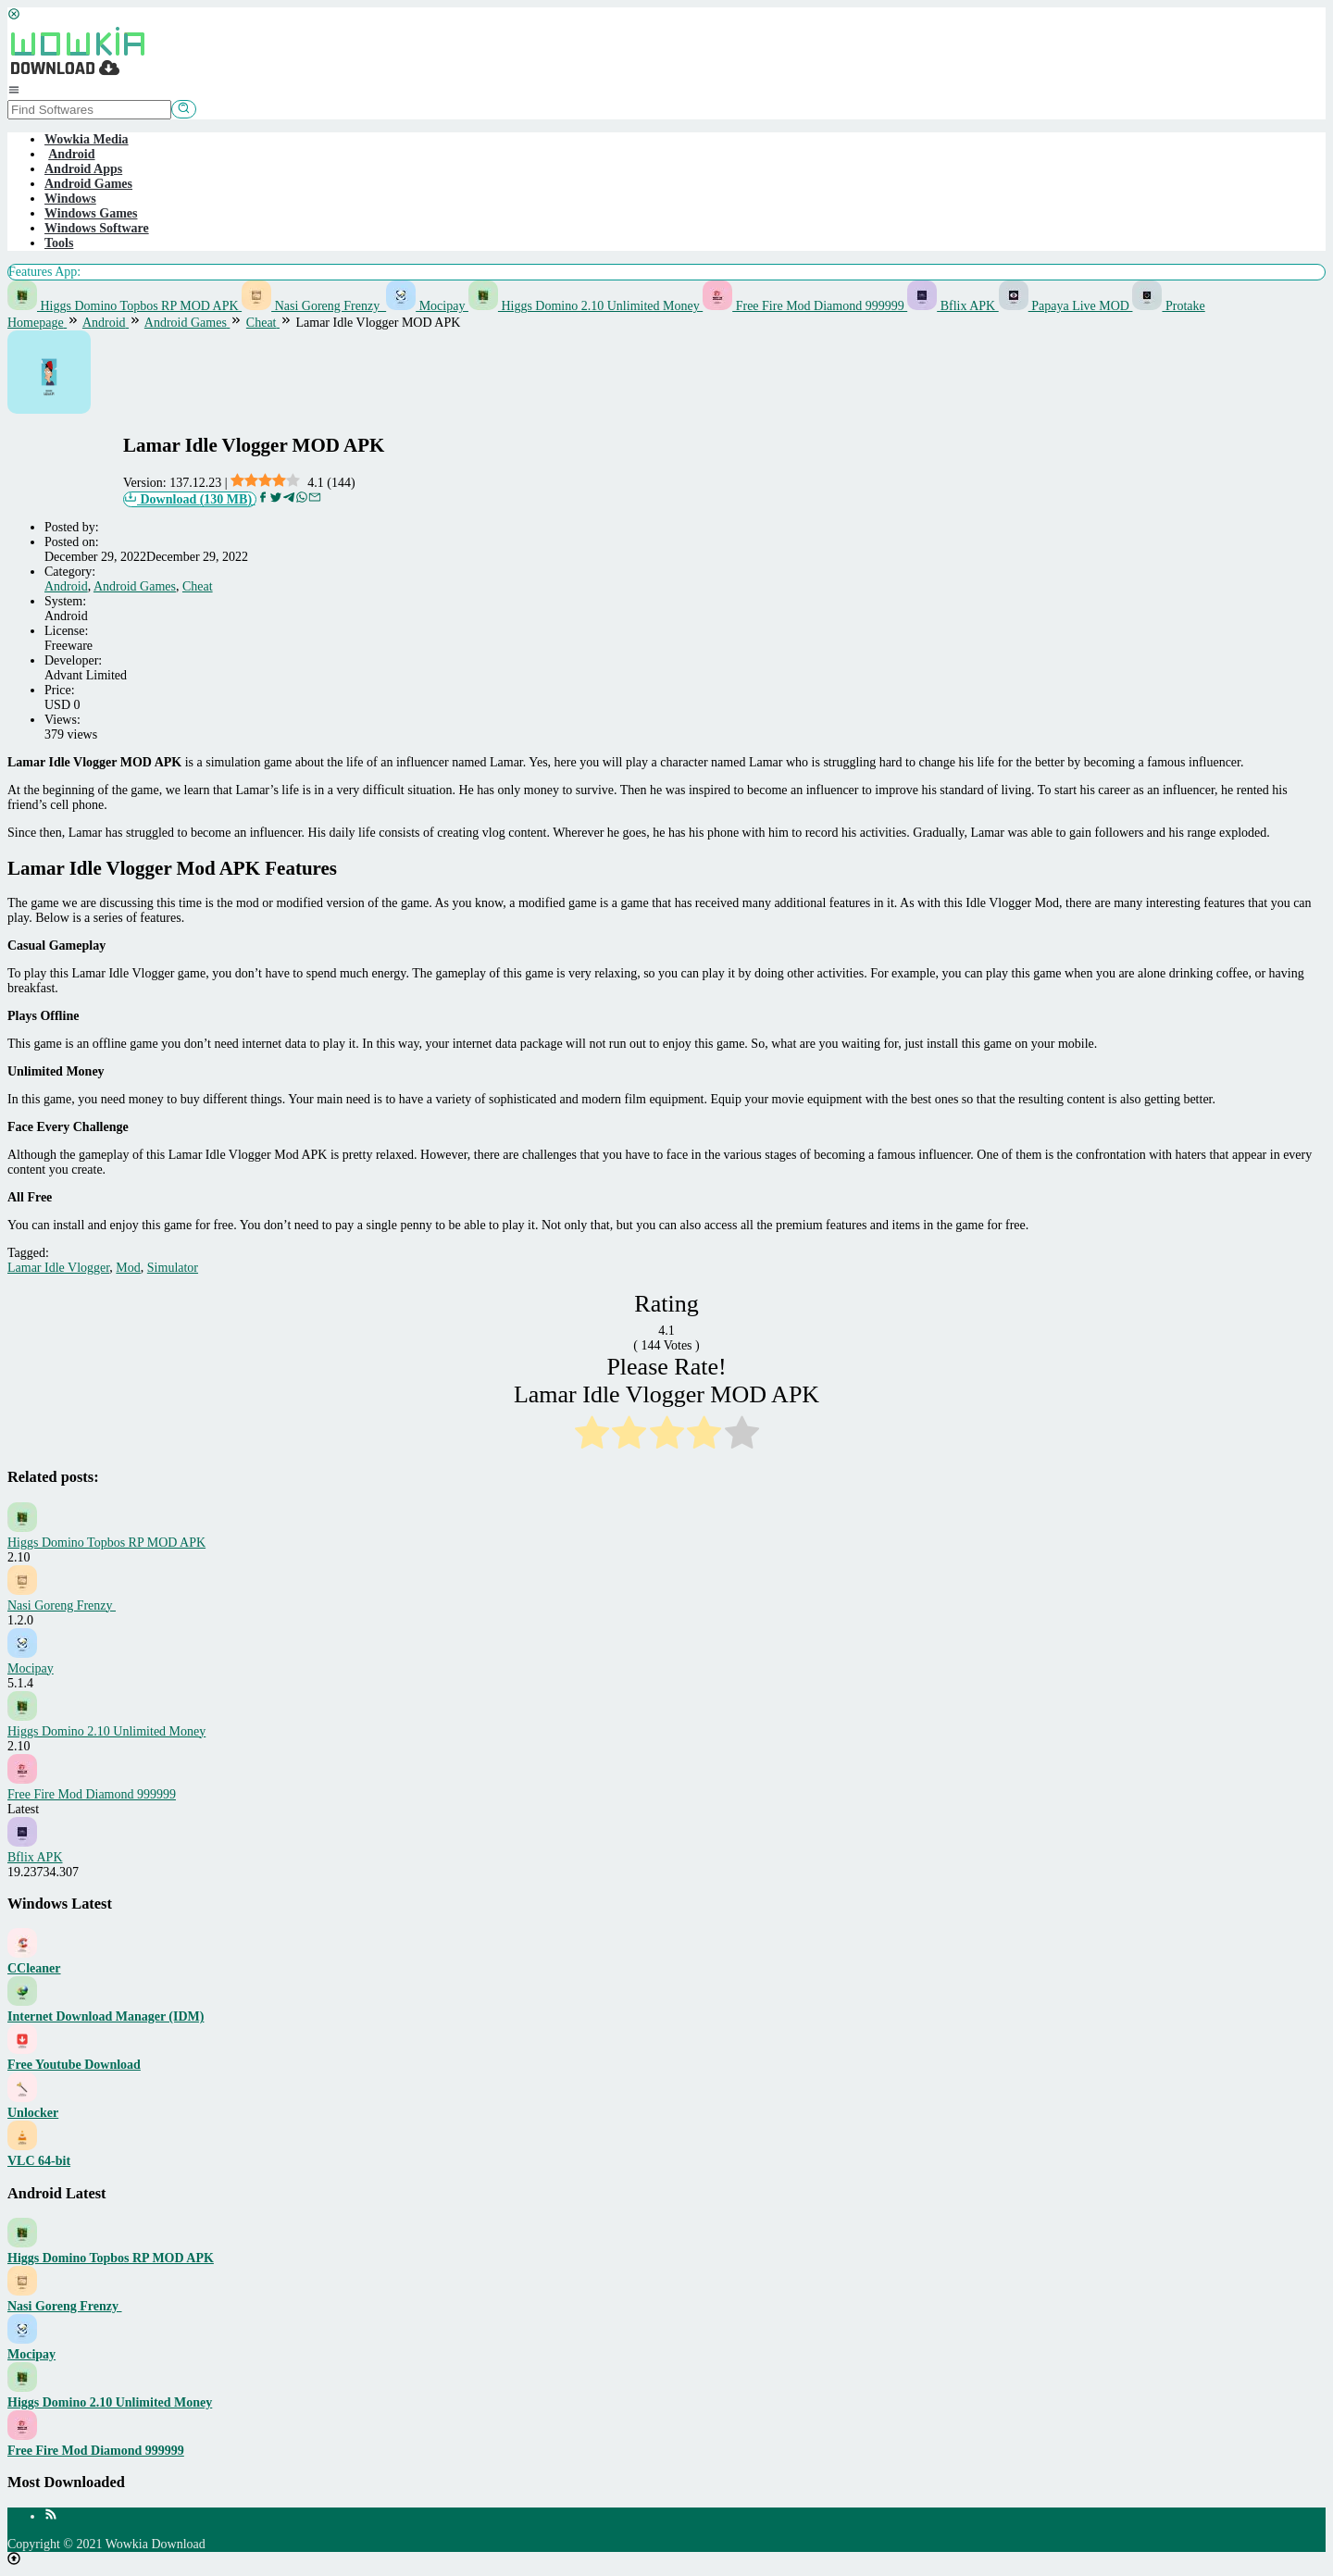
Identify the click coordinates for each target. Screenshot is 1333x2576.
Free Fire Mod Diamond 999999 (805, 306)
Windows (70, 198)
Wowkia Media (86, 139)
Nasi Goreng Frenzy (314, 306)
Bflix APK (953, 306)
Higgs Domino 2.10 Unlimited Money (585, 306)
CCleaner (34, 1968)
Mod (128, 1268)
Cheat (197, 586)
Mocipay (427, 306)
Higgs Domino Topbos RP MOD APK (124, 306)
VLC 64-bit (38, 2161)
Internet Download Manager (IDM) (105, 2016)
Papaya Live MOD (1066, 306)
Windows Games (90, 213)
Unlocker (32, 2113)
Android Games (88, 184)
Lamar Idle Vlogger (58, 1268)
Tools (58, 243)
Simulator (172, 1268)
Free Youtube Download (74, 2065)
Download (189, 499)
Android (66, 586)
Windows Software (96, 228)
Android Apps (83, 169)
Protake (1168, 306)
